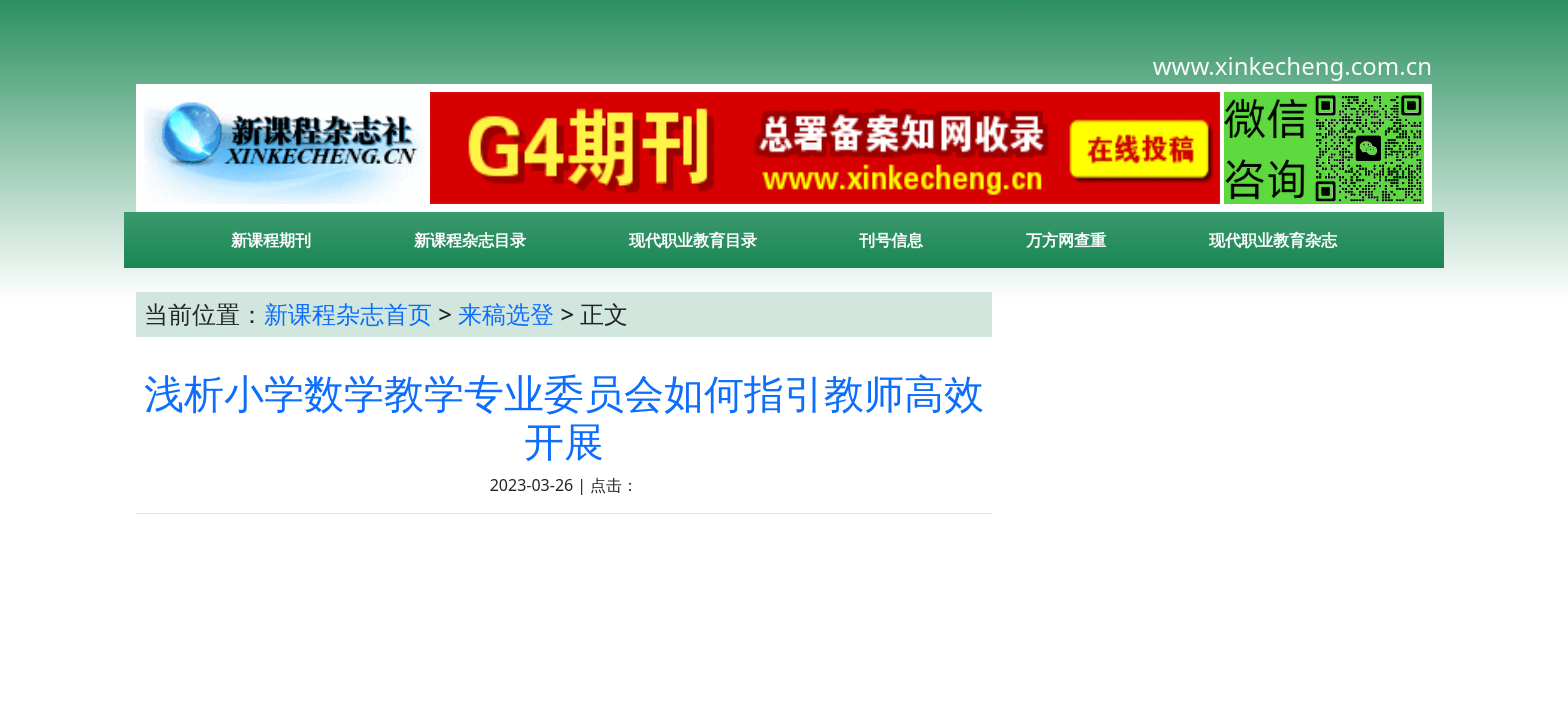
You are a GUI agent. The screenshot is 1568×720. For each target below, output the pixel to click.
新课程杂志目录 (470, 240)
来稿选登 (506, 313)
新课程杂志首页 (348, 313)
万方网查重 (1066, 240)
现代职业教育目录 (693, 240)
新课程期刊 (271, 240)
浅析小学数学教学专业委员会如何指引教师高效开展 (564, 416)
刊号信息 (891, 240)
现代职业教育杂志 (1273, 240)
